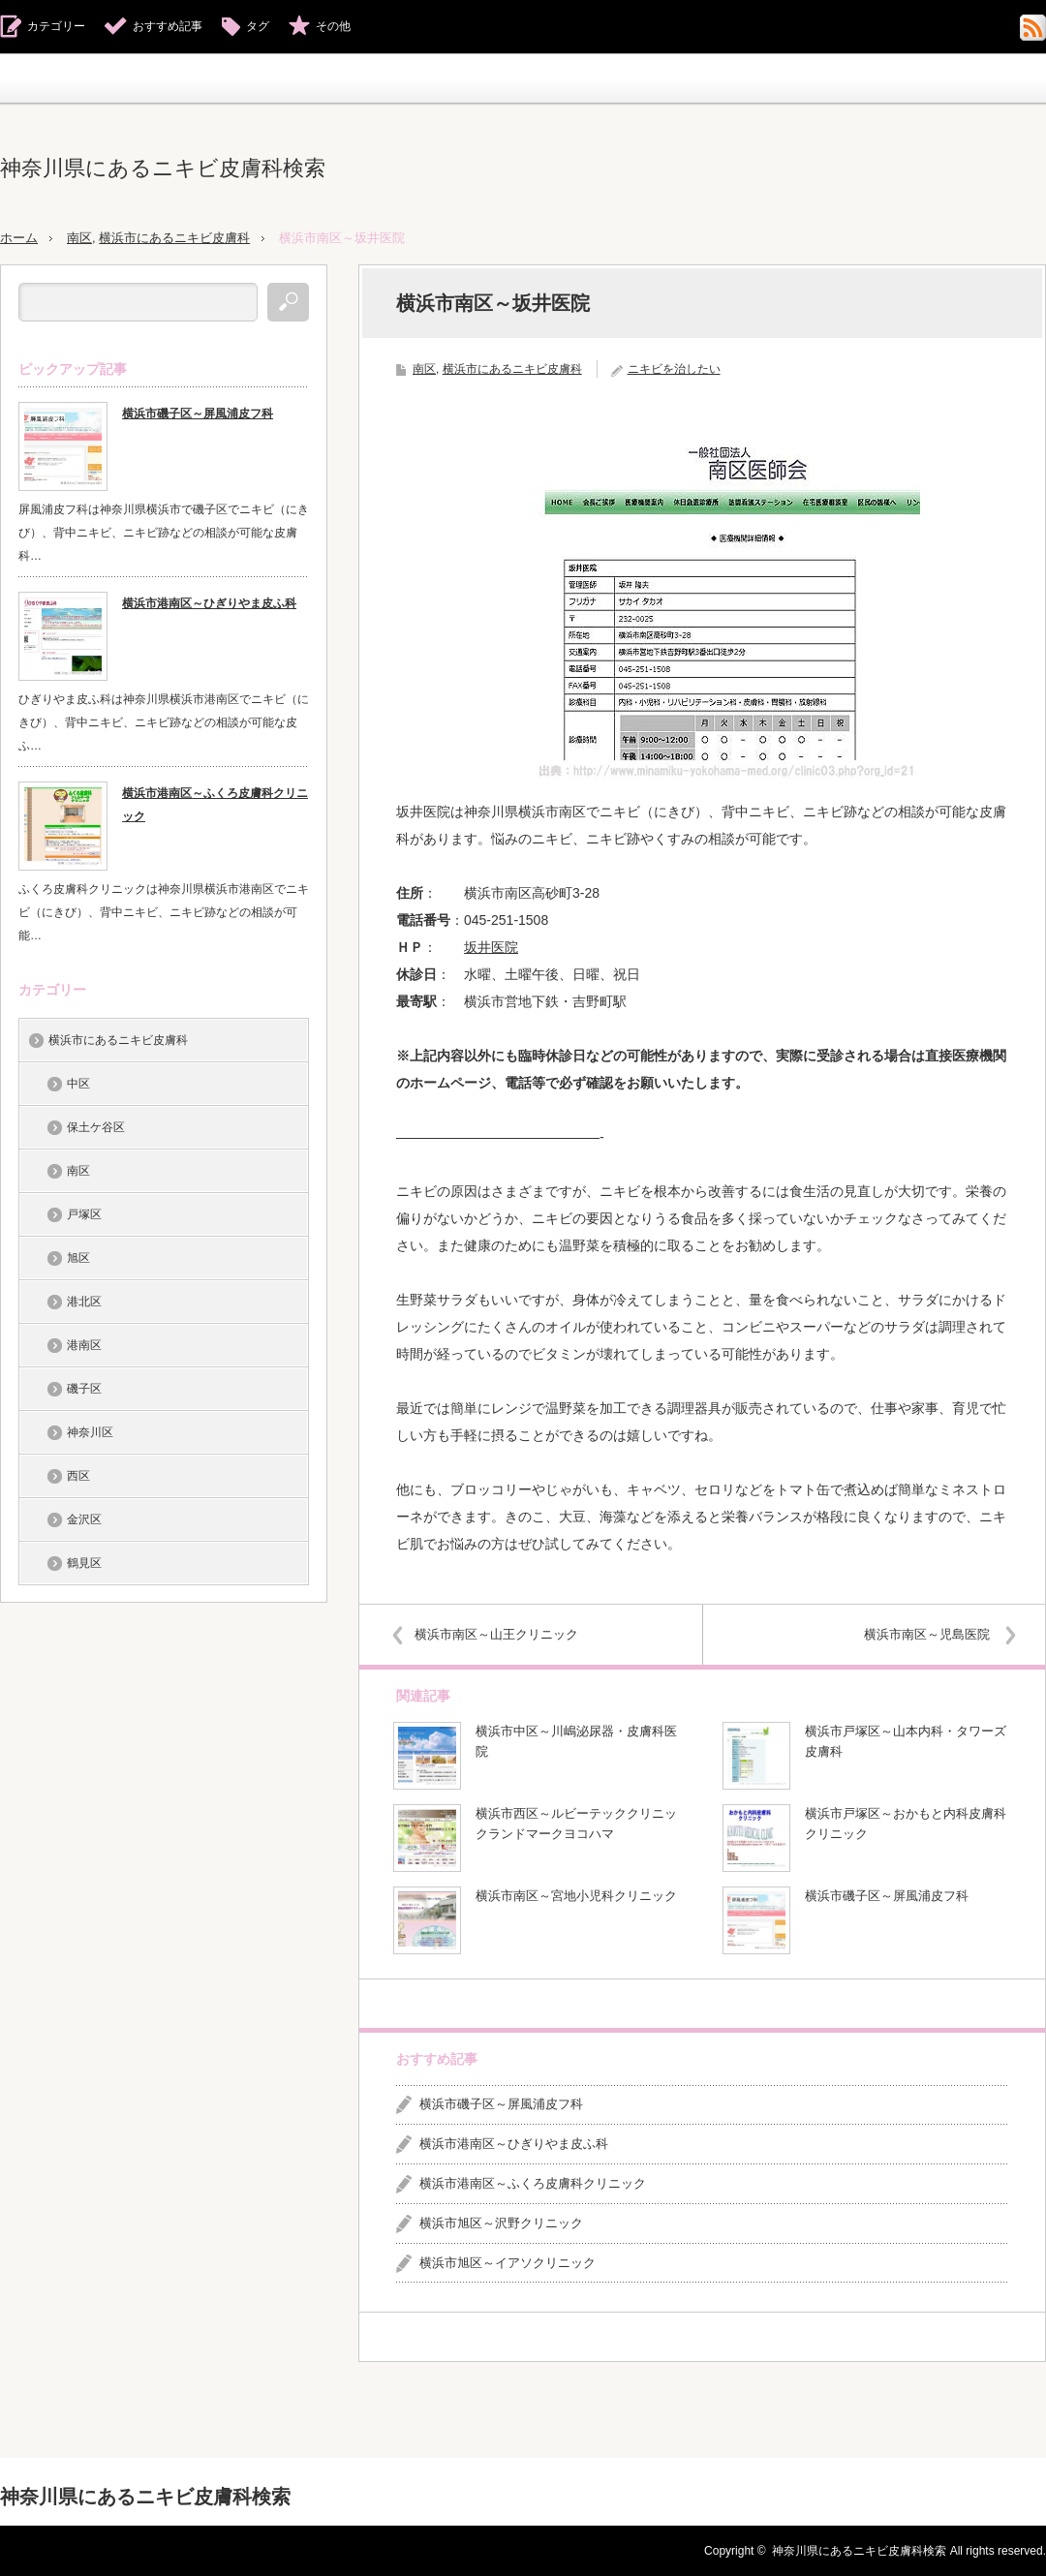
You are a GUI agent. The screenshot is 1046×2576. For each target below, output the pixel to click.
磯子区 (84, 1388)
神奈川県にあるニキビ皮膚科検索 (162, 168)
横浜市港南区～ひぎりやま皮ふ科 (513, 2143)
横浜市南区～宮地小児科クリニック (576, 1895)
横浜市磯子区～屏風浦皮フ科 (887, 1895)
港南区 (84, 1344)
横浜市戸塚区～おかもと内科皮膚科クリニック (905, 1823)
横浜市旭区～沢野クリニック (501, 2222)
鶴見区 (84, 1562)
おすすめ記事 (167, 26)
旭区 (78, 1257)
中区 (78, 1082)
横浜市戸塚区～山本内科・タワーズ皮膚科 (905, 1741)
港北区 (84, 1300)
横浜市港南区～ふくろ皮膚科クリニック (532, 2182)
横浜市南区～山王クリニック (499, 1633)
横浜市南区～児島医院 (924, 1633)
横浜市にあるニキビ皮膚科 (174, 237)
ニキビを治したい (674, 368)
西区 (78, 1475)
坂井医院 (491, 946)
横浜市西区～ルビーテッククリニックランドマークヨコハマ (576, 1823)
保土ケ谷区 (96, 1126)
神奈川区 (90, 1431)
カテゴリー (56, 26)
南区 (79, 237)
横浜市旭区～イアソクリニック (507, 2261)
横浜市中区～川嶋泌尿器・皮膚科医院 (576, 1741)
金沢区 (84, 1518)
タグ (257, 26)
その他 (333, 26)
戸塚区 (84, 1213)
